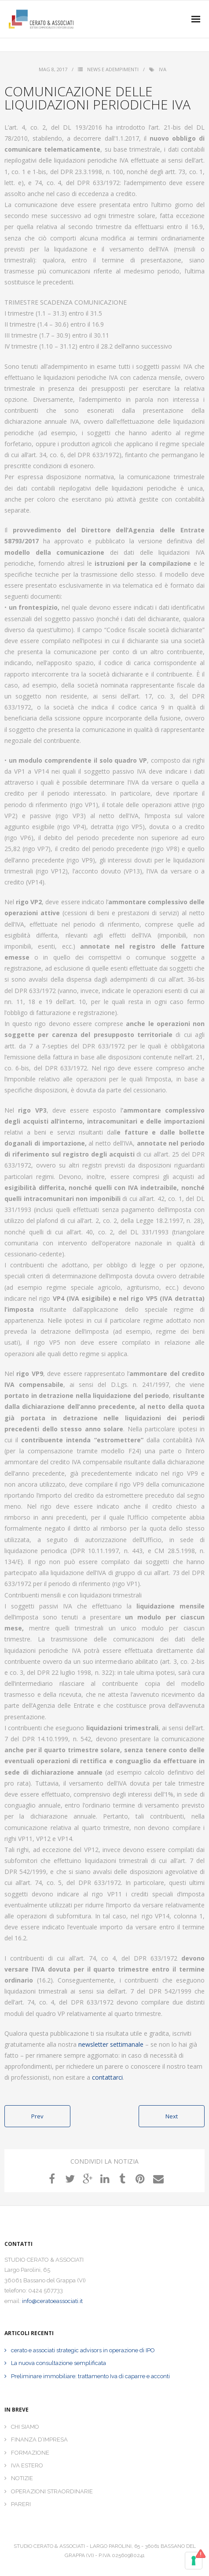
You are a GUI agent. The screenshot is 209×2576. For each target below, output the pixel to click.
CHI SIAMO (25, 2426)
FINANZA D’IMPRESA (39, 2439)
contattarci (107, 2077)
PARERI (21, 2504)
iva (162, 69)
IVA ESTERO (27, 2465)
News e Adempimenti (113, 69)
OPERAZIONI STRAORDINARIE (52, 2491)
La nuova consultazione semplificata (58, 2363)
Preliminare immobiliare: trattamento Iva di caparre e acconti (90, 2376)
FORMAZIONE (30, 2452)
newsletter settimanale (110, 2044)
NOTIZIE (22, 2478)
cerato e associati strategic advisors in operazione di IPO (83, 2350)
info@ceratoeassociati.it (52, 2301)
